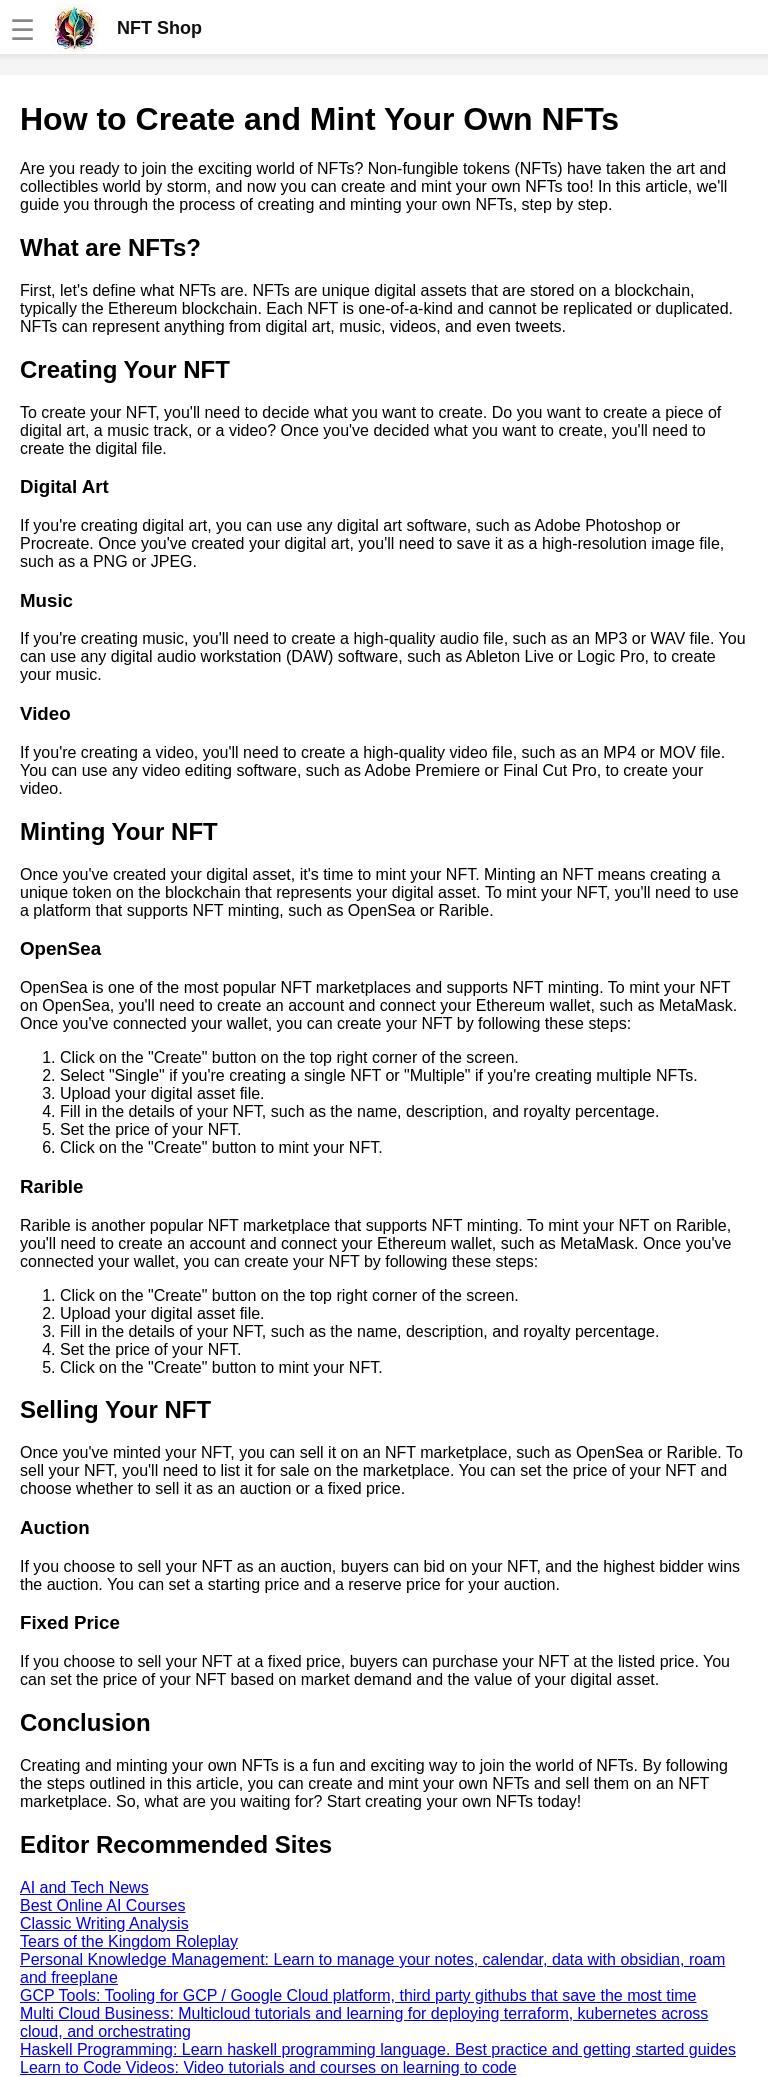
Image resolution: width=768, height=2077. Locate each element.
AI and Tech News (84, 1887)
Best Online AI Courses (102, 1905)
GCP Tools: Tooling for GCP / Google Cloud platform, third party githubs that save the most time (358, 1995)
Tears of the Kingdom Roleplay (129, 1941)
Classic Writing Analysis (104, 1923)
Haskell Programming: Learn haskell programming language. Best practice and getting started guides (378, 2049)
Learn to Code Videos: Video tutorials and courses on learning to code (268, 2067)
